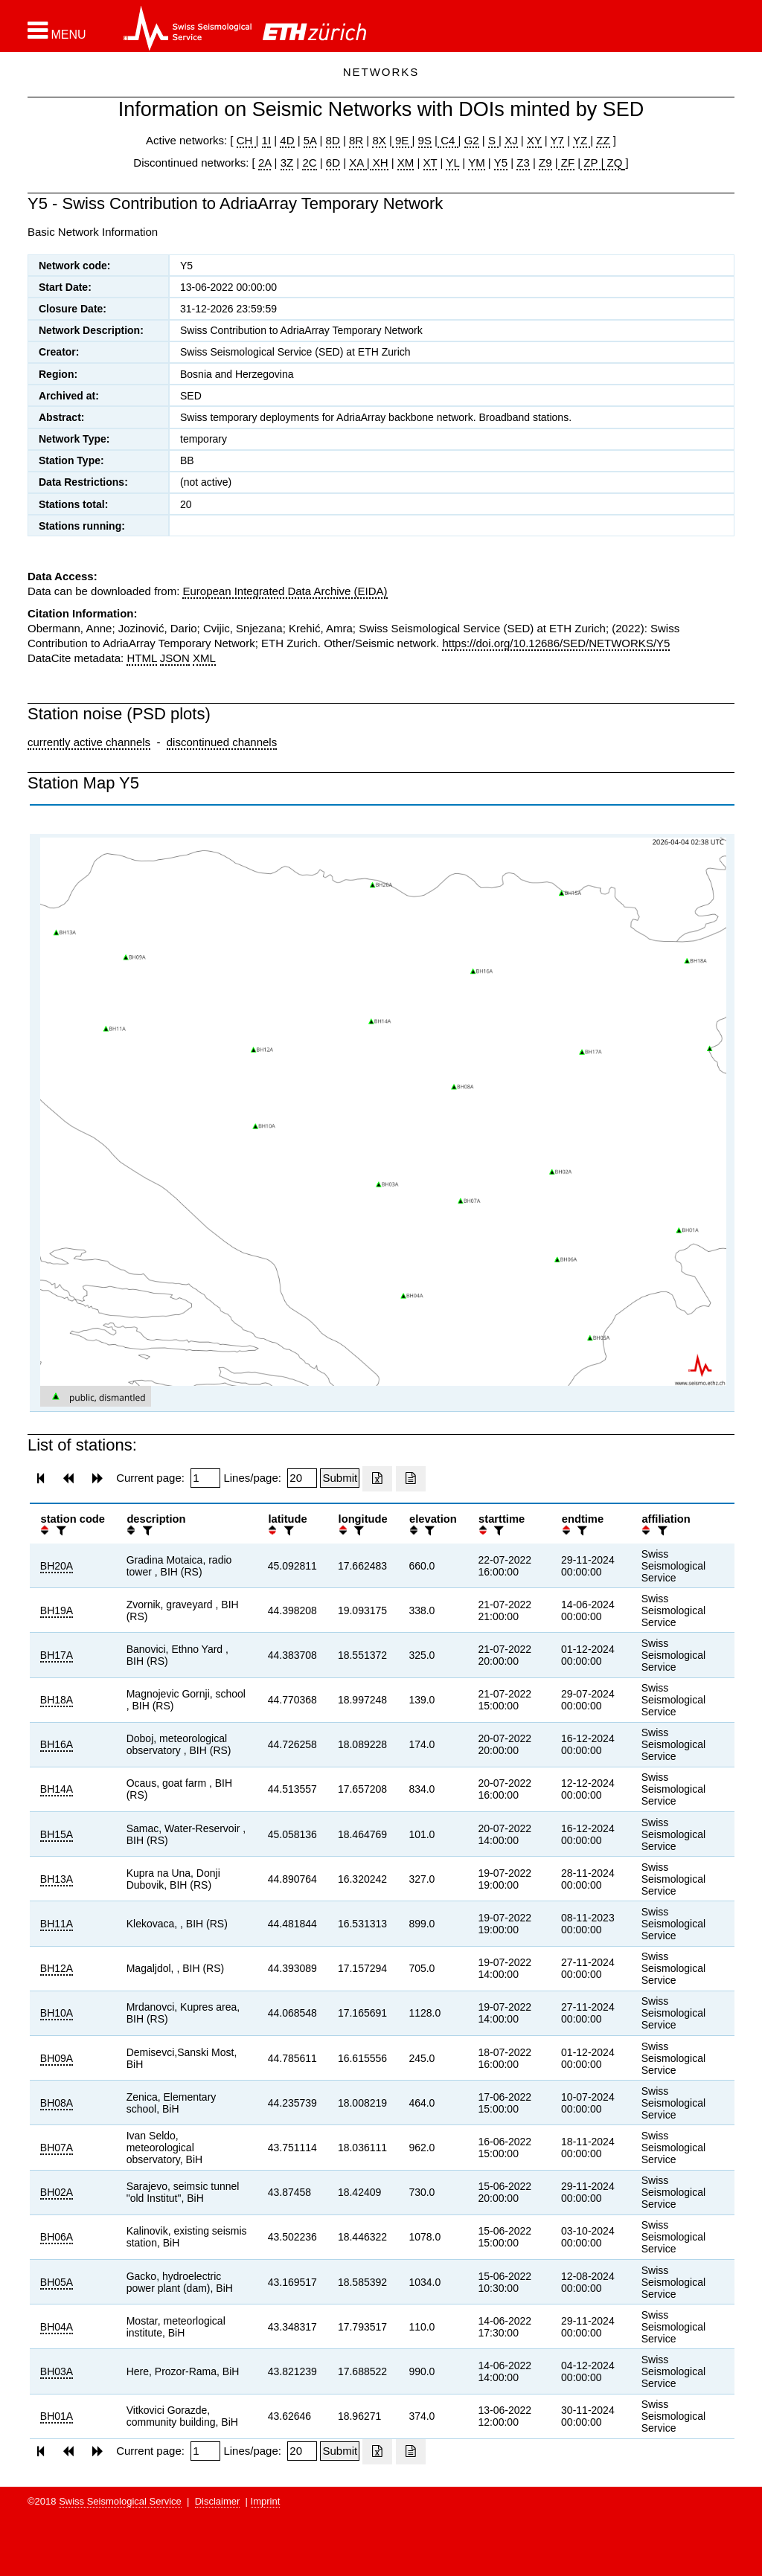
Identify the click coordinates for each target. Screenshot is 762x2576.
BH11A (56, 1924)
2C (309, 162)
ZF (566, 162)
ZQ (612, 162)
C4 (448, 140)
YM (476, 162)
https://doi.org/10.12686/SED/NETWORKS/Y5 (556, 643)
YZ (581, 140)
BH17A (56, 1655)
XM (405, 162)
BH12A (56, 1968)
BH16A (56, 1744)
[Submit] (339, 1478)
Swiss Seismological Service (120, 2501)
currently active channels (89, 742)
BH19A (56, 1610)
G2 (471, 140)
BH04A (56, 2327)
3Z (287, 162)
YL (452, 162)
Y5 (501, 162)
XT (430, 162)
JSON (175, 658)
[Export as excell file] (377, 1478)
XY (534, 140)
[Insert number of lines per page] (302, 1478)
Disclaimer (217, 2501)
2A (265, 162)
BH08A (56, 2103)
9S (425, 140)
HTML (141, 658)
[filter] (59, 1530)
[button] (57, 30)
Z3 (523, 162)
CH (246, 140)
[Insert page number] (205, 1478)
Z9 (545, 162)
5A (310, 140)
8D (333, 140)
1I (267, 140)
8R (356, 140)
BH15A (56, 1834)
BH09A (56, 2058)
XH (379, 162)
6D (333, 162)
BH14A (56, 1789)
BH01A (56, 2416)
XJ (511, 140)
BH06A (56, 2237)
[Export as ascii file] (411, 1478)
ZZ (602, 140)
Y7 (557, 140)
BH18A (56, 1700)
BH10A (56, 2013)
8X (378, 140)
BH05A (56, 2282)
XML (204, 658)
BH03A (56, 2371)
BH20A (56, 1566)
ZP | (591, 162)
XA (357, 162)
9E (402, 140)
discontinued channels (222, 742)
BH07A (56, 2147)
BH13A (56, 1879)
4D (287, 140)
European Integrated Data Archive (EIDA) (284, 591)
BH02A (56, 2192)
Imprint (266, 2501)
